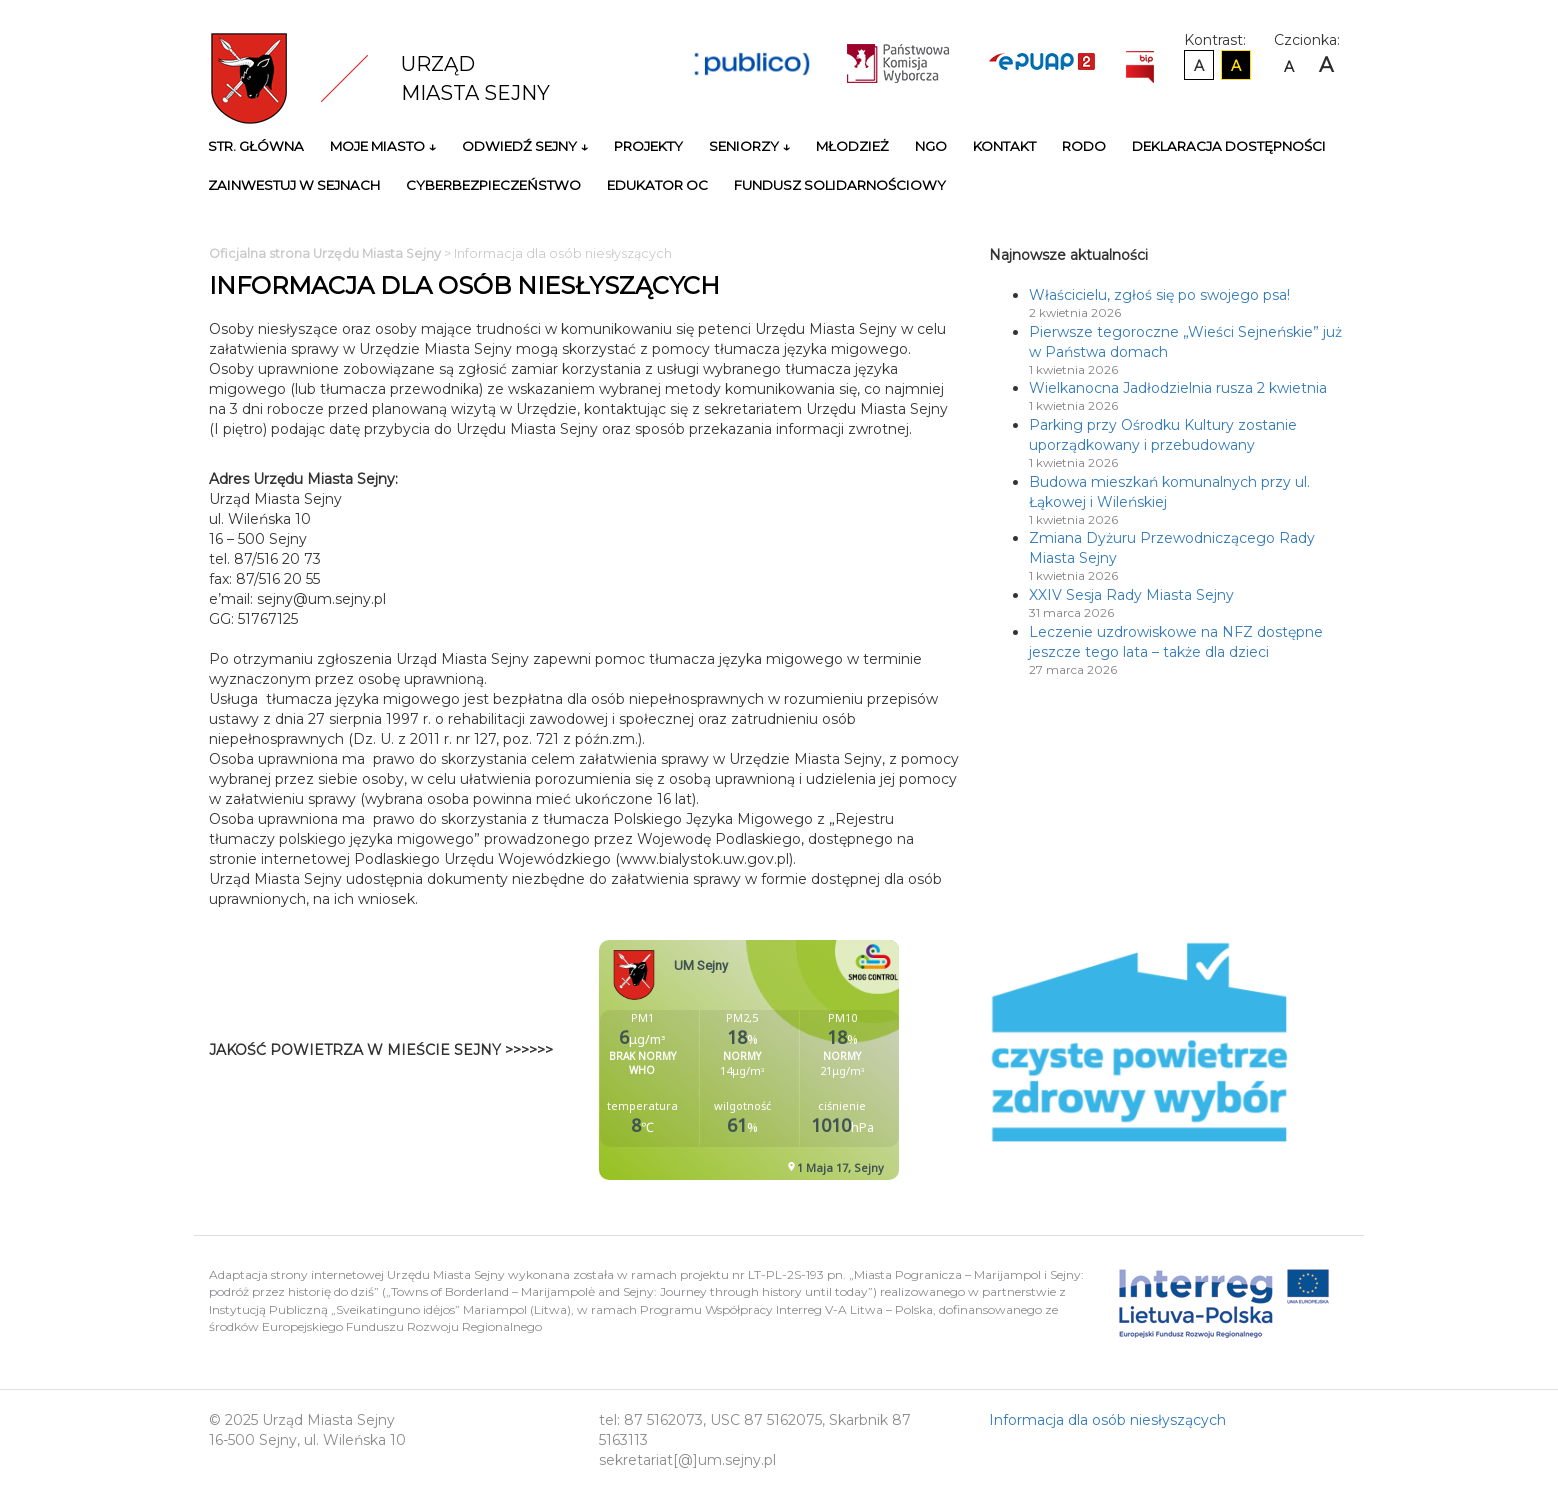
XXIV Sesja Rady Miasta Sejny (1131, 595)
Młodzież (852, 146)
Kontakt (1004, 146)
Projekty (648, 146)
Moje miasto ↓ (383, 146)
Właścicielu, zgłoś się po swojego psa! (1159, 295)
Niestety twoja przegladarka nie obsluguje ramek (799, 1060)
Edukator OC (657, 185)
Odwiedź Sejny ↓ (525, 146)
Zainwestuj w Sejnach (294, 185)
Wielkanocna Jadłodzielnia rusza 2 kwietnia (1178, 388)
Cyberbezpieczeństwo (493, 185)
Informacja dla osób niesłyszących (1107, 1420)
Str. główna (256, 146)
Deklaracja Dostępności (1229, 146)
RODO (1084, 146)
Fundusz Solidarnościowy (840, 185)
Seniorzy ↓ (749, 146)
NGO (931, 146)
